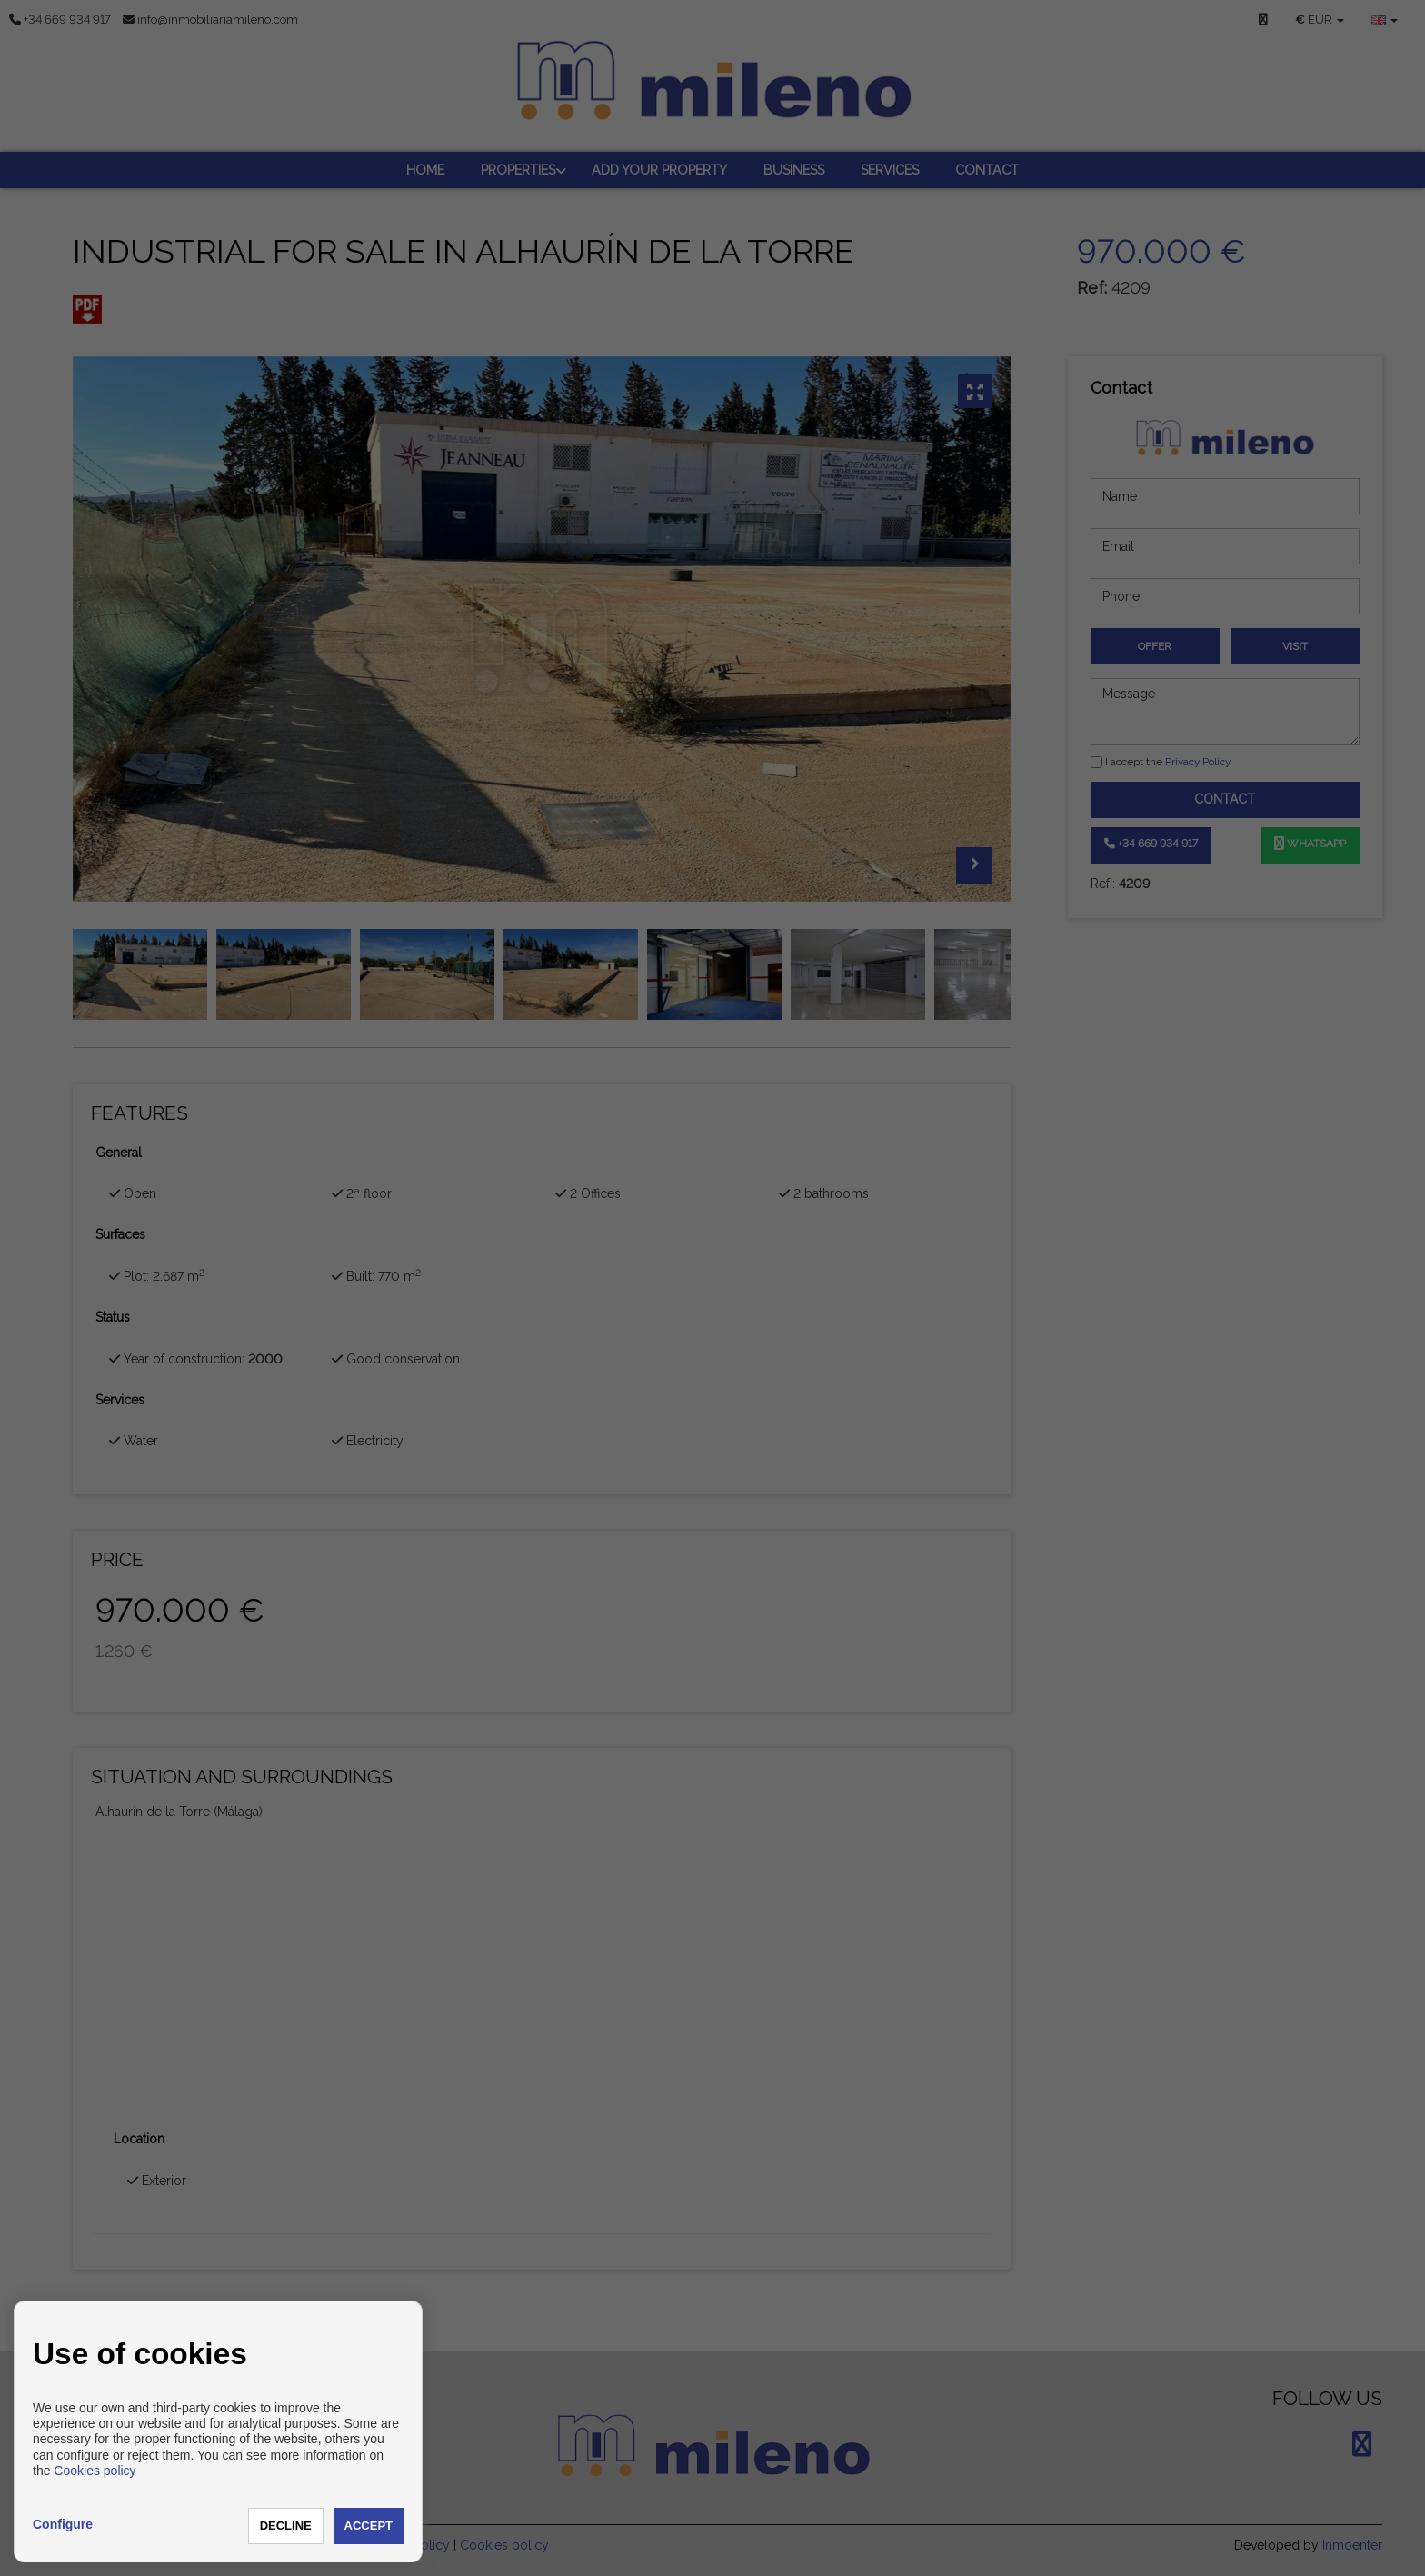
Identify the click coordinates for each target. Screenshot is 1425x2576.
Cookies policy (94, 2470)
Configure (63, 2524)
